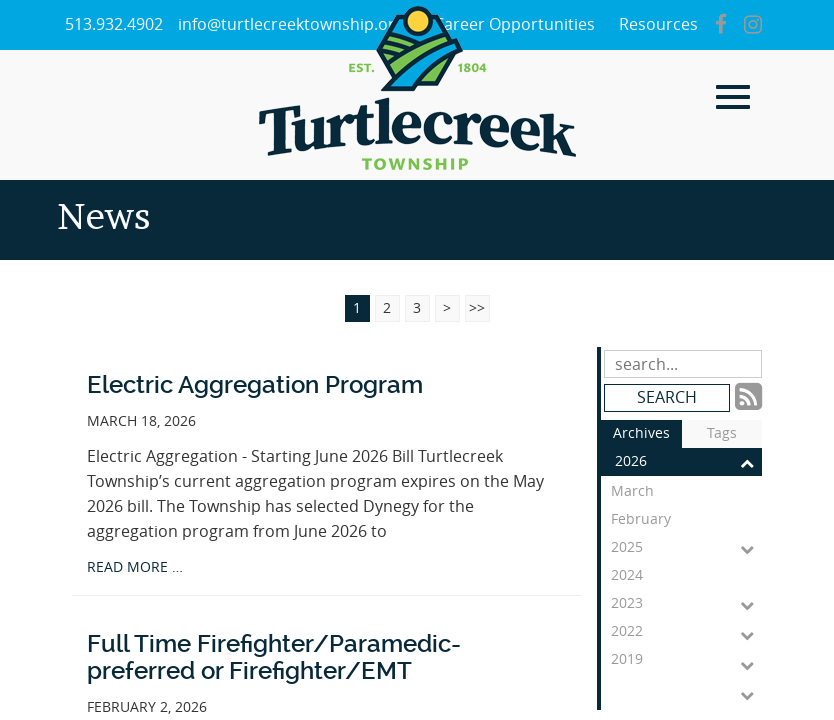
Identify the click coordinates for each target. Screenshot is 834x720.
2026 (688, 462)
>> (477, 308)
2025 (686, 548)
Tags (722, 433)
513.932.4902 (114, 24)
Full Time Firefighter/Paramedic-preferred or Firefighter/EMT (274, 657)
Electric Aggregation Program (255, 385)
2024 (686, 578)
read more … (135, 567)
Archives (641, 433)
